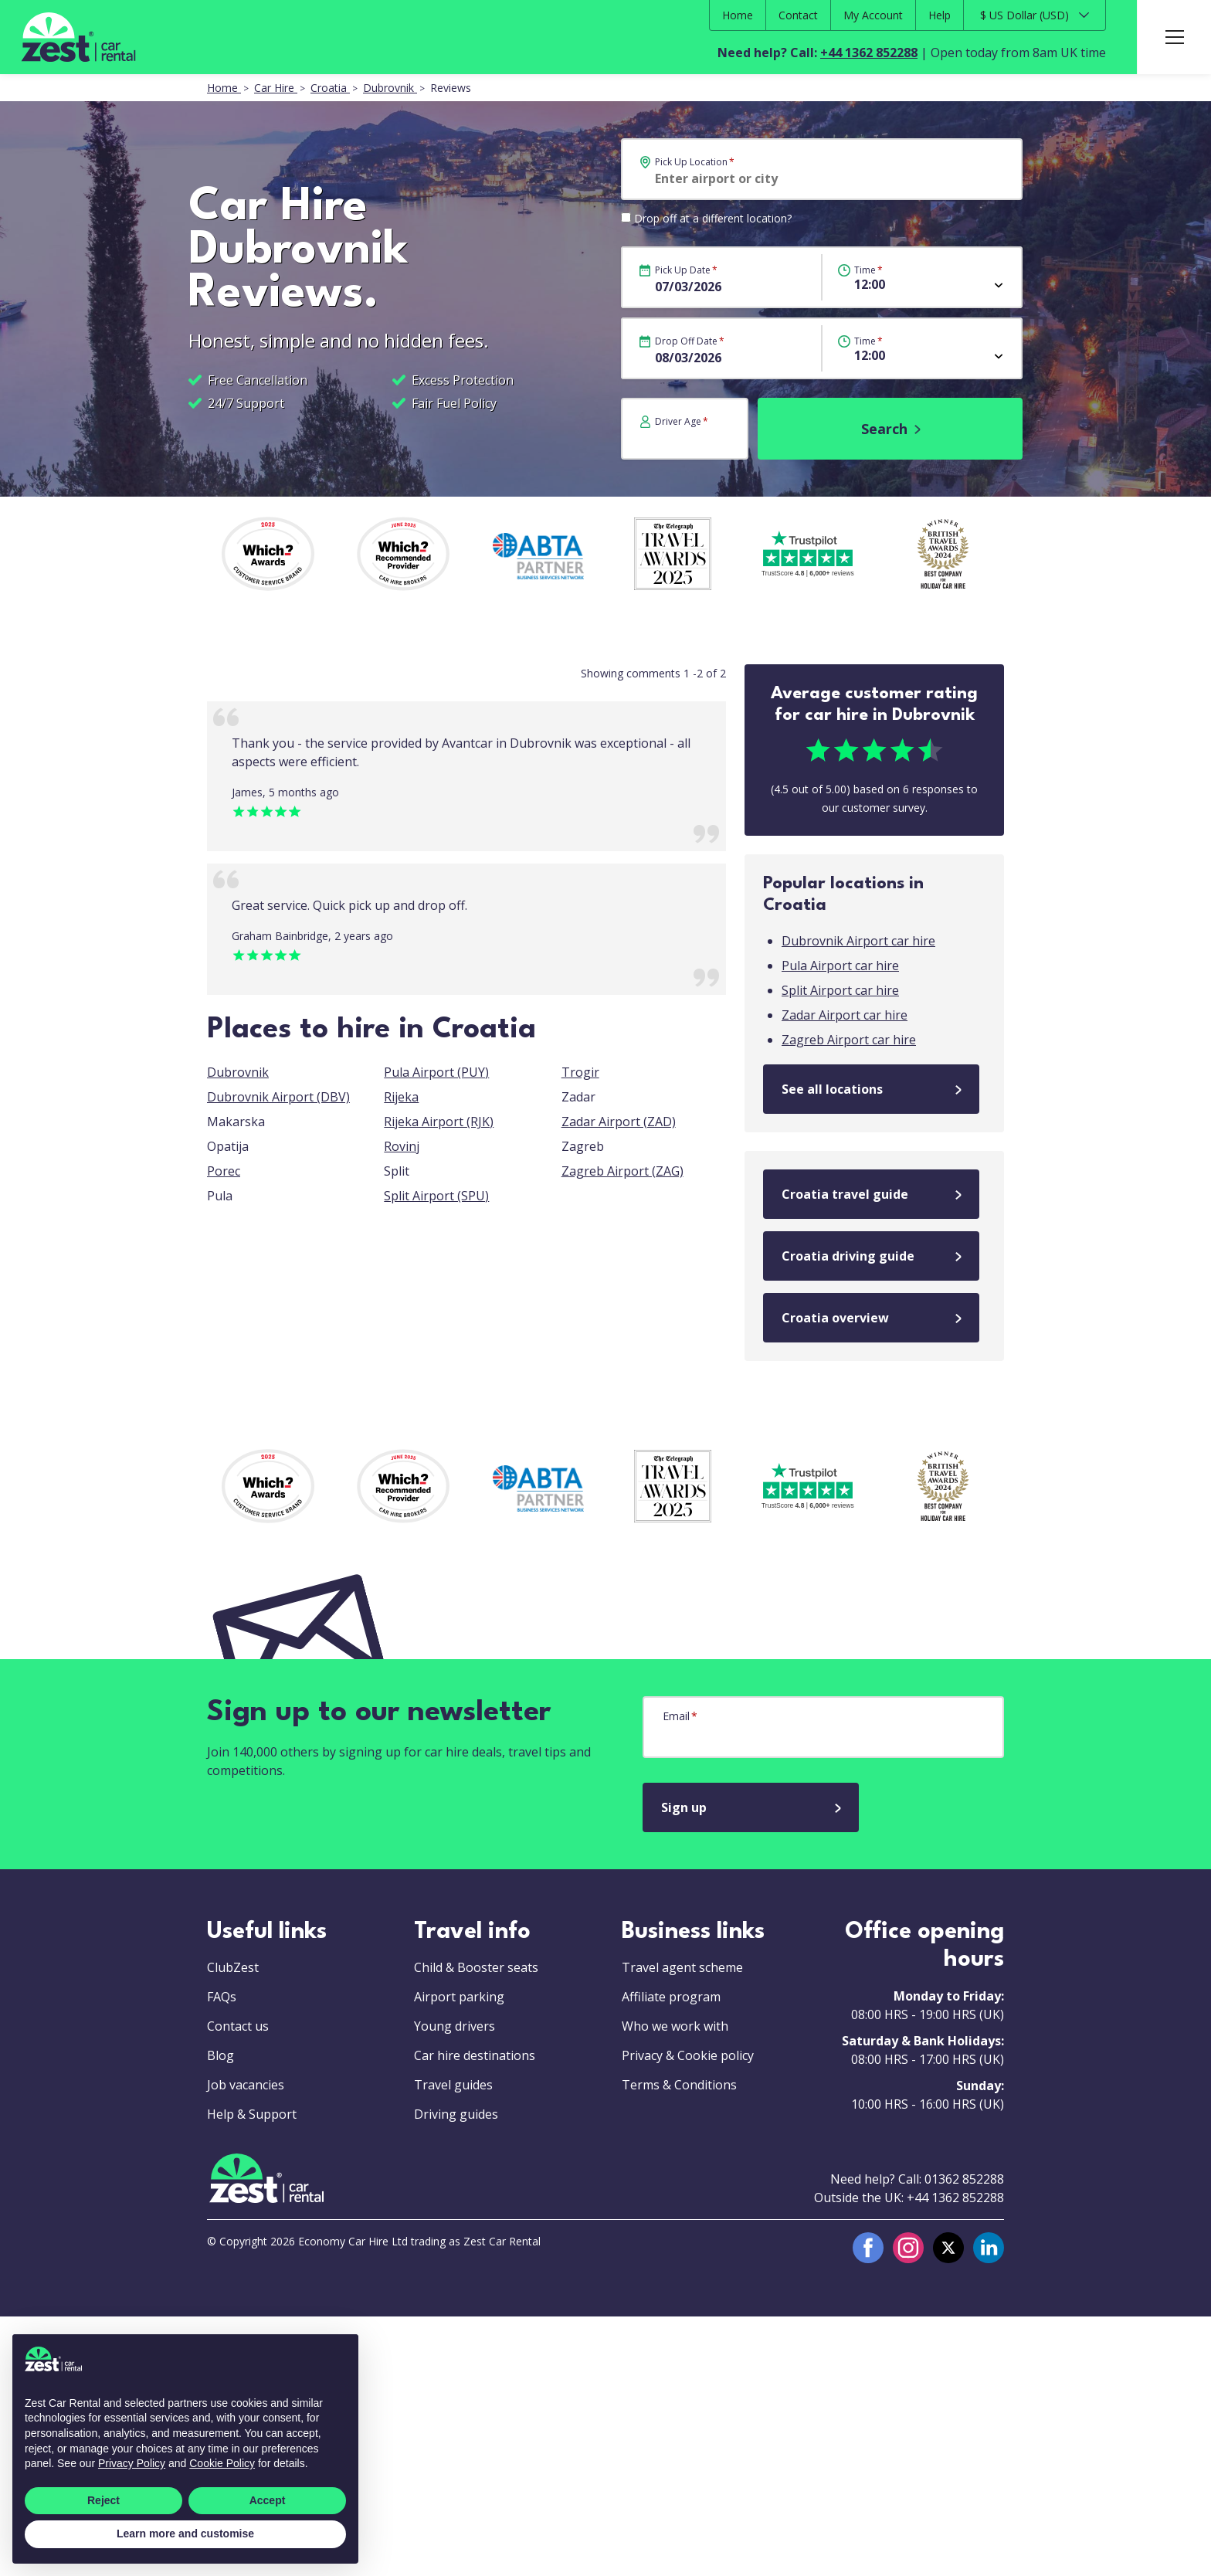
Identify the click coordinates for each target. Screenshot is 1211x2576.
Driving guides (456, 2114)
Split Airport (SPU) (436, 1195)
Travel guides (453, 2084)
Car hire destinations (474, 2055)
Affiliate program (671, 1996)
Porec (223, 1170)
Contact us (238, 2026)
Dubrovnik (238, 1072)
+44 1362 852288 (869, 52)
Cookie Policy (222, 2463)
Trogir (580, 1072)
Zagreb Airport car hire (849, 1039)
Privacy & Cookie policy (688, 2055)
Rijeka (401, 1096)
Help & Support (252, 2114)
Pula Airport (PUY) (436, 1072)
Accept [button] (267, 2500)
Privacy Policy (131, 2463)
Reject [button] (103, 2500)
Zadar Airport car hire (844, 1014)
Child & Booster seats (476, 1967)
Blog (220, 2055)
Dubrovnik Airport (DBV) (278, 1096)
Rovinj (401, 1146)
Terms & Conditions (679, 2084)
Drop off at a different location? (713, 218)
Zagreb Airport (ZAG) (622, 1170)
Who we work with (675, 2026)
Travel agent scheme (682, 1967)
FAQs (221, 1996)
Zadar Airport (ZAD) (618, 1121)
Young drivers (454, 2026)
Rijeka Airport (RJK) (439, 1121)
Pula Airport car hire (840, 965)
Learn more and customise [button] (185, 2533)
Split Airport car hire (840, 990)
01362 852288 (964, 2178)
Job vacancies (245, 2084)
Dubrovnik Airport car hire (858, 940)
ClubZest (233, 1967)
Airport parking (459, 1996)
